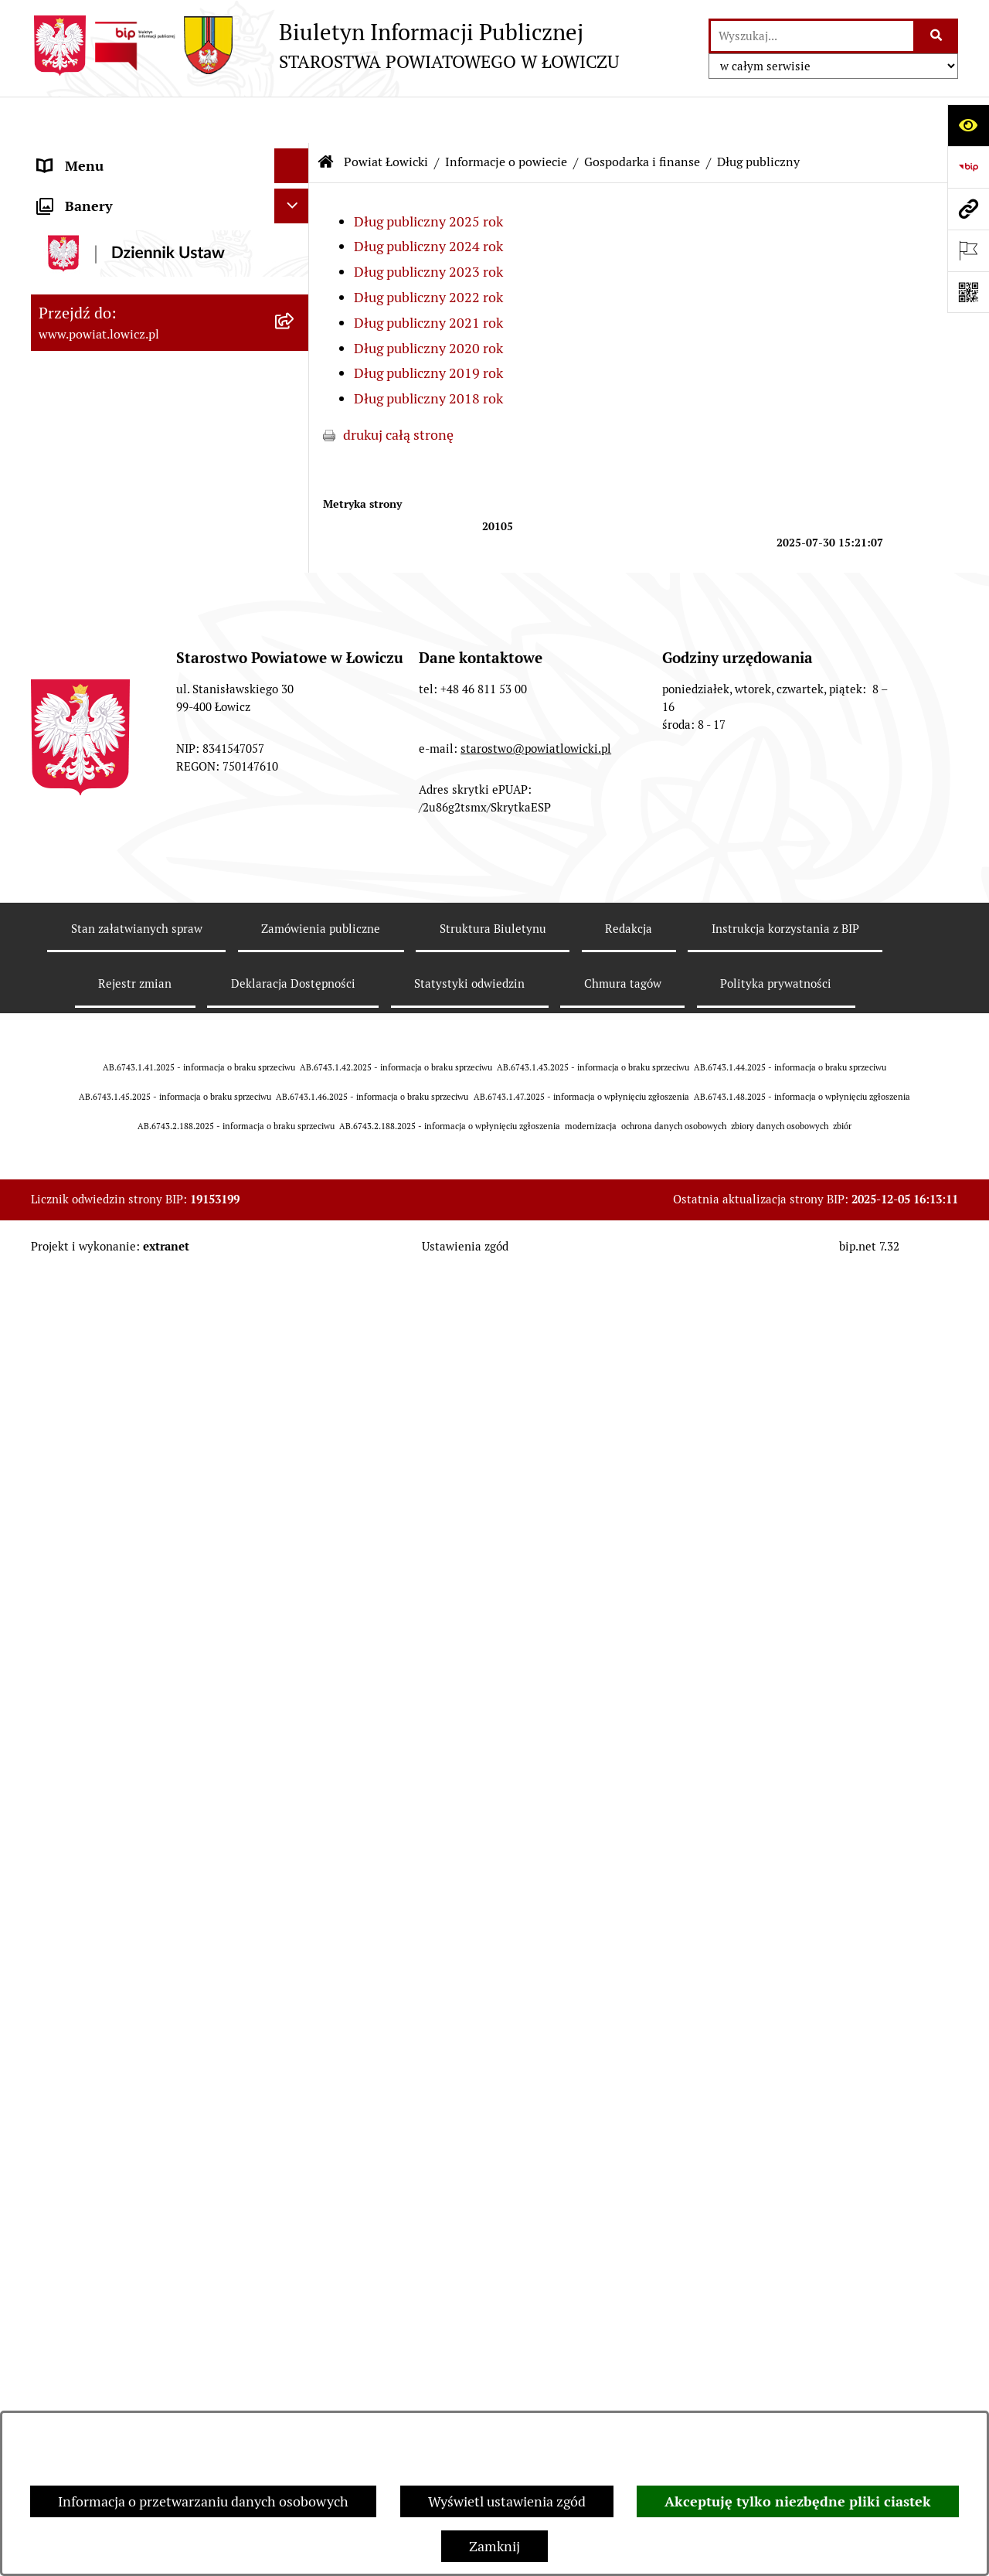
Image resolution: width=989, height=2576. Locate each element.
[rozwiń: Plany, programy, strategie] (295, 1315)
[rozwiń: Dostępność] (295, 2132)
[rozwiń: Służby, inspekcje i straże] (295, 1225)
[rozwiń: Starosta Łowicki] (295, 1395)
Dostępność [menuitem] (74, 2132)
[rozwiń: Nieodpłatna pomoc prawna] (295, 2306)
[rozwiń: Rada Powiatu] (295, 1569)
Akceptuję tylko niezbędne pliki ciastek (797, 2501)
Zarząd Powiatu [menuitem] (85, 1360)
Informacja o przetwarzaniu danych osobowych (203, 2501)
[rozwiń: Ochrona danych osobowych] (295, 1694)
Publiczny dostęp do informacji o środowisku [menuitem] (138, 2017)
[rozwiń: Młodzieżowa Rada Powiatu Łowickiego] (295, 1603)
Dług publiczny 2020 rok (428, 302)
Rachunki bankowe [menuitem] (95, 1763)
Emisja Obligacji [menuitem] (86, 2271)
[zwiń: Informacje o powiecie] (295, 287)
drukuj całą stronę (398, 388)
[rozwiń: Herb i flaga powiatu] (295, 377)
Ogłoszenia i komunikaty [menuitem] (114, 1798)
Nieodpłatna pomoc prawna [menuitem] (123, 2306)
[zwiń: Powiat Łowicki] (295, 243)
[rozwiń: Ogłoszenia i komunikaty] (295, 1798)
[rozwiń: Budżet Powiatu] (295, 556)
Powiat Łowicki (386, 115)
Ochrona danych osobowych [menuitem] (125, 1694)
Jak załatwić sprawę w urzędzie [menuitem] (132, 1728)
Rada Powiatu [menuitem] (79, 1568)
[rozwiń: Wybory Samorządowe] (295, 2062)
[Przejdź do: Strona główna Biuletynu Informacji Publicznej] (326, 116)
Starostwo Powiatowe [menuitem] (104, 1659)
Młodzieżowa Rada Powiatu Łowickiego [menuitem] (122, 1613)
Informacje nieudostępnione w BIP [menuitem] (144, 2201)
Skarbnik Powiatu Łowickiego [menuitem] (127, 1534)
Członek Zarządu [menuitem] (90, 1464)
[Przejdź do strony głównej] (325, 45)
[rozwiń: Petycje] (295, 2375)
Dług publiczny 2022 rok (428, 251)
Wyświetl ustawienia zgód (507, 2501)
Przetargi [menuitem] (66, 1937)
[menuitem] (170, 198)
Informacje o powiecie (506, 115)
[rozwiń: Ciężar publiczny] (295, 1049)
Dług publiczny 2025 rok (428, 175)
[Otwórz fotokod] (968, 292)
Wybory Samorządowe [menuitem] (106, 2062)
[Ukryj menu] (291, 119)
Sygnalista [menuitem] (69, 2167)
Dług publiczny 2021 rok (428, 276)
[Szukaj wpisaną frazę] (937, 36)
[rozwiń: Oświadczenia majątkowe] (295, 1833)
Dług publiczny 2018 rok (428, 352)
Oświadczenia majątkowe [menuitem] (115, 1833)
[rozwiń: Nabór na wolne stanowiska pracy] (295, 1972)
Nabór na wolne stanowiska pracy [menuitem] (140, 1972)
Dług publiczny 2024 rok (428, 200)
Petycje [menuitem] (60, 2375)
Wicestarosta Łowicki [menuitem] (103, 1429)
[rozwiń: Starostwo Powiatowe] (295, 1659)
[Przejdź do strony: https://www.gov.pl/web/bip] (968, 167)
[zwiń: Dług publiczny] (295, 646)
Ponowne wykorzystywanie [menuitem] (122, 2236)
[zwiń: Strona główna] (295, 154)
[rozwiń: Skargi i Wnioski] (295, 2341)
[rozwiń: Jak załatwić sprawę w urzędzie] (295, 1729)
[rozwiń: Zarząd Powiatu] (295, 1360)
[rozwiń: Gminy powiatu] (295, 466)
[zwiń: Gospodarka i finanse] (295, 511)
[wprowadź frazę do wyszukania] (812, 36)
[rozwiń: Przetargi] (295, 1937)
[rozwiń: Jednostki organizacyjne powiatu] (295, 1270)
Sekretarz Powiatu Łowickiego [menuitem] (129, 1499)
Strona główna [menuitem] (82, 154)
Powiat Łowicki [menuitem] (83, 243)
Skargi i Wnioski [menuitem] (86, 2341)
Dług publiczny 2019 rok (428, 326)
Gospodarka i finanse (642, 115)
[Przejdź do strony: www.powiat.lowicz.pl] (968, 209)
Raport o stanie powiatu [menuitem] (111, 2097)
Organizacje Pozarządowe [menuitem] (116, 1868)
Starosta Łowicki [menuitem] (88, 1395)
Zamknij (494, 2546)
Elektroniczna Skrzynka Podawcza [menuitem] (142, 1902)
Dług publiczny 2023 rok (428, 225)
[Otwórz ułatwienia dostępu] (968, 125)
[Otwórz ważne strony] (968, 250)
